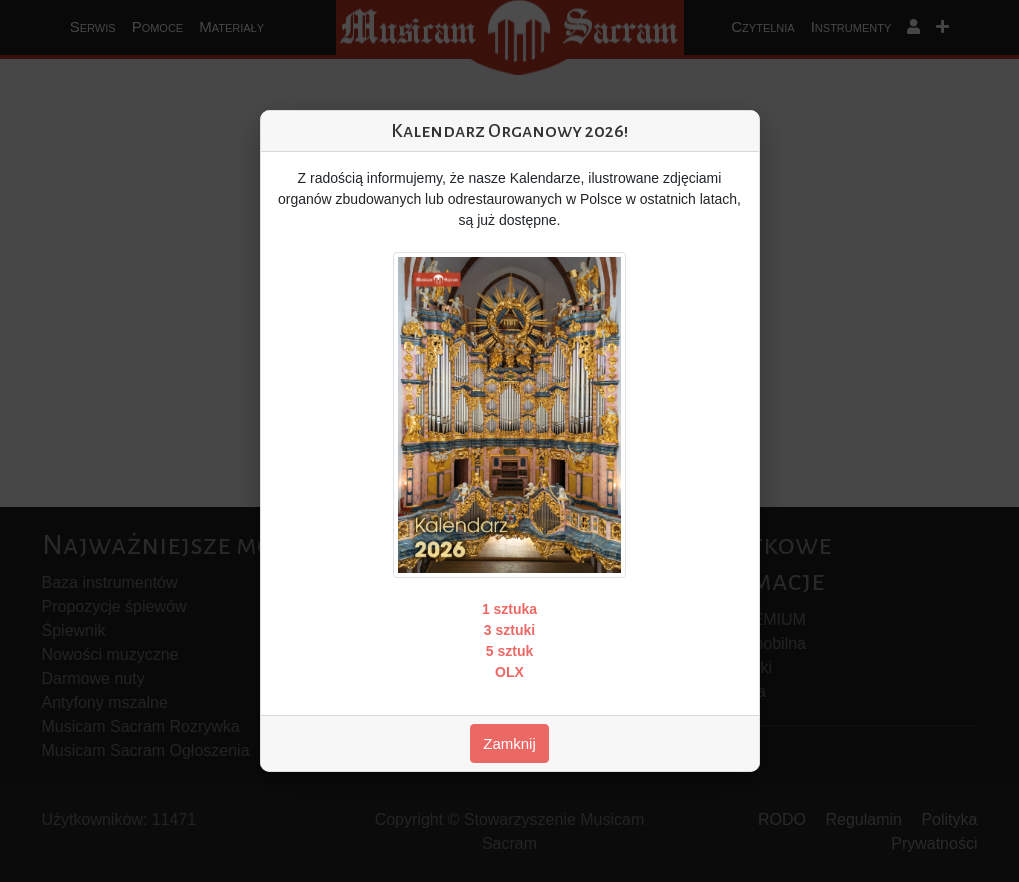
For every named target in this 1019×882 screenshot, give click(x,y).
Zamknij (509, 743)
